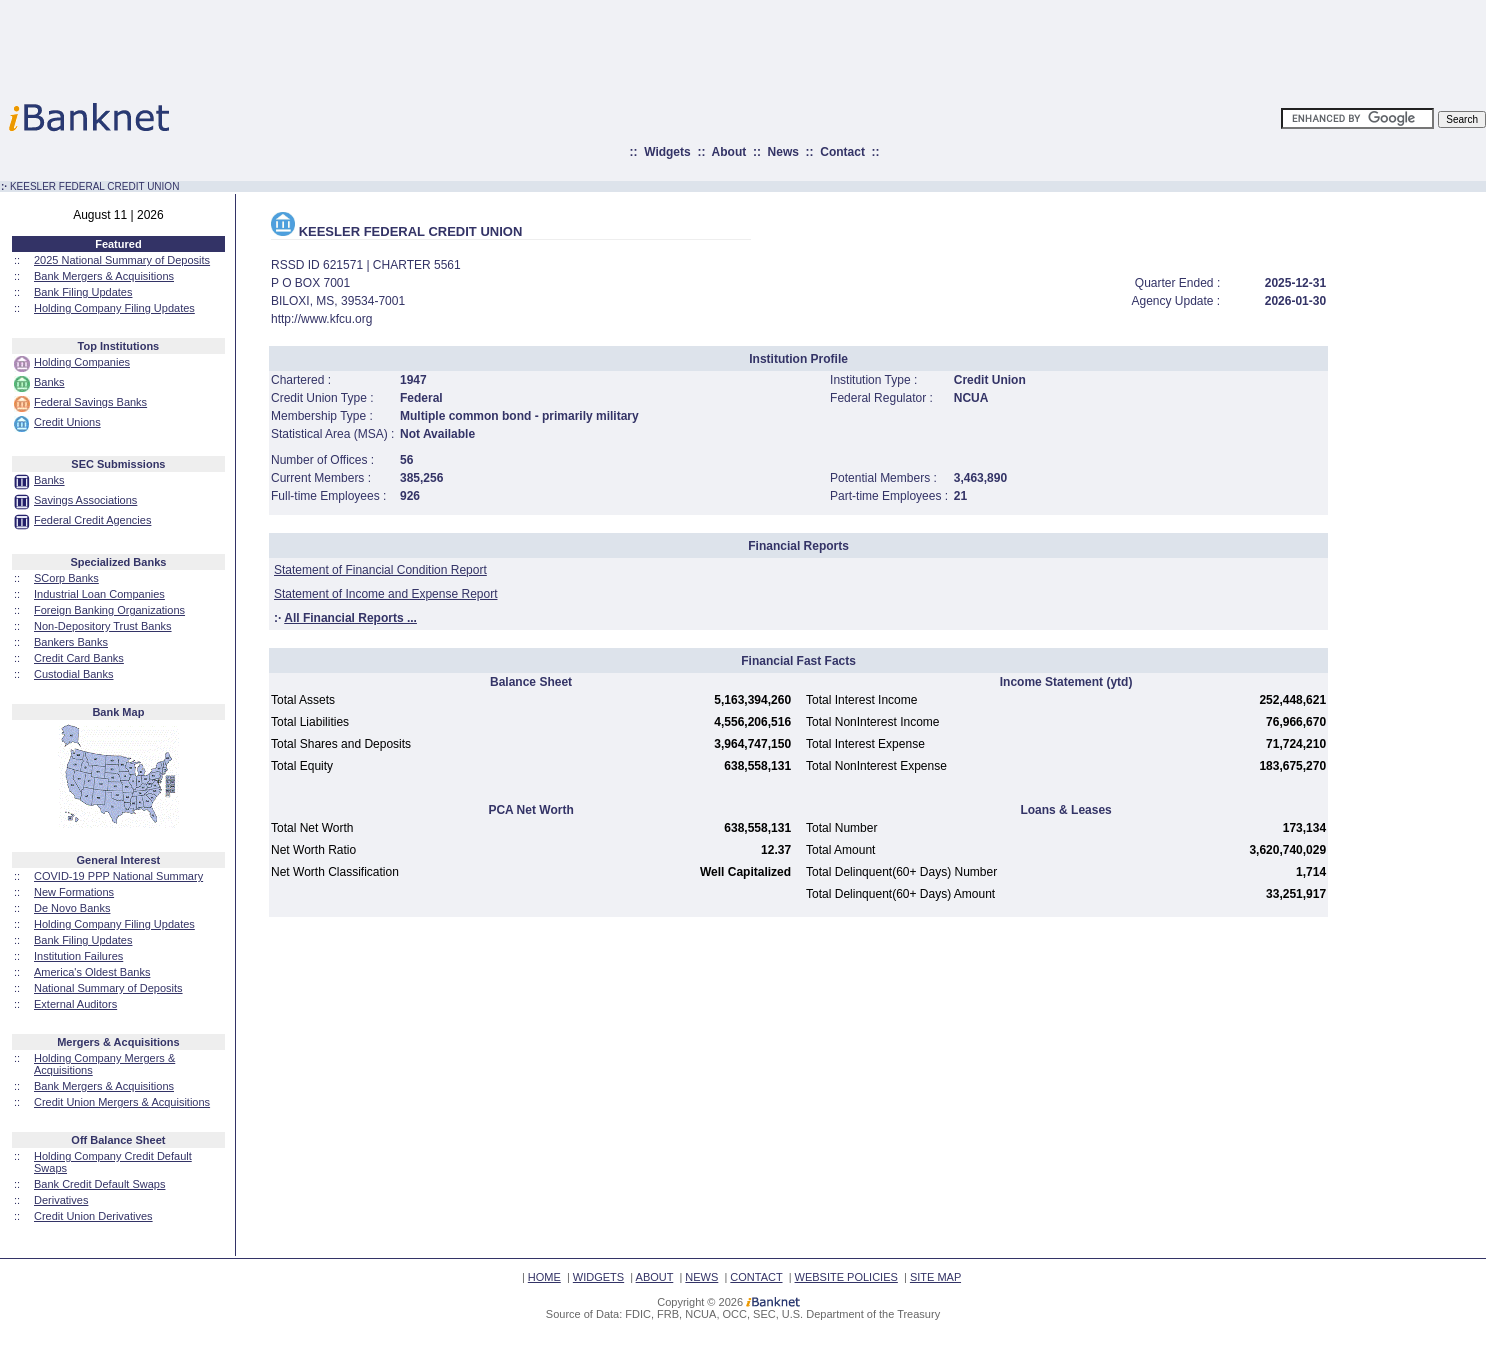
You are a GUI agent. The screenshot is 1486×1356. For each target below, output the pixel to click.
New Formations (74, 892)
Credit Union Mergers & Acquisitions (122, 1102)
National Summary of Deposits (108, 988)
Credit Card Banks (79, 658)
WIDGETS (598, 1277)
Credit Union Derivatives (93, 1216)
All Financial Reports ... (350, 618)
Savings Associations (85, 500)
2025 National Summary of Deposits (122, 260)
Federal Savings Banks (90, 402)
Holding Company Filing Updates (114, 308)
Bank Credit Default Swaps (99, 1184)
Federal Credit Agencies (92, 520)
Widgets (667, 152)
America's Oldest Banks (92, 972)
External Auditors (75, 1004)
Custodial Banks (74, 674)
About (729, 152)
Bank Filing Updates (83, 292)
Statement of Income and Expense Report (385, 594)
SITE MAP (935, 1277)
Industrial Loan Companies (99, 594)
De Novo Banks (72, 908)
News (783, 152)
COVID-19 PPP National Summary (118, 876)
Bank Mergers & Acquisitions (104, 276)
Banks (49, 382)
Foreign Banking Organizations (109, 610)
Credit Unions (67, 422)
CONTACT (756, 1277)
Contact (842, 152)
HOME (544, 1277)
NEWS (701, 1277)
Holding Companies (82, 362)
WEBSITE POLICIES (846, 1277)
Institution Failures (78, 956)
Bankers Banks (71, 642)
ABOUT (655, 1277)
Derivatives (61, 1200)
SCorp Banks (66, 578)
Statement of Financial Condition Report (380, 570)
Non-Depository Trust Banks (103, 626)
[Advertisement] (831, 45)
